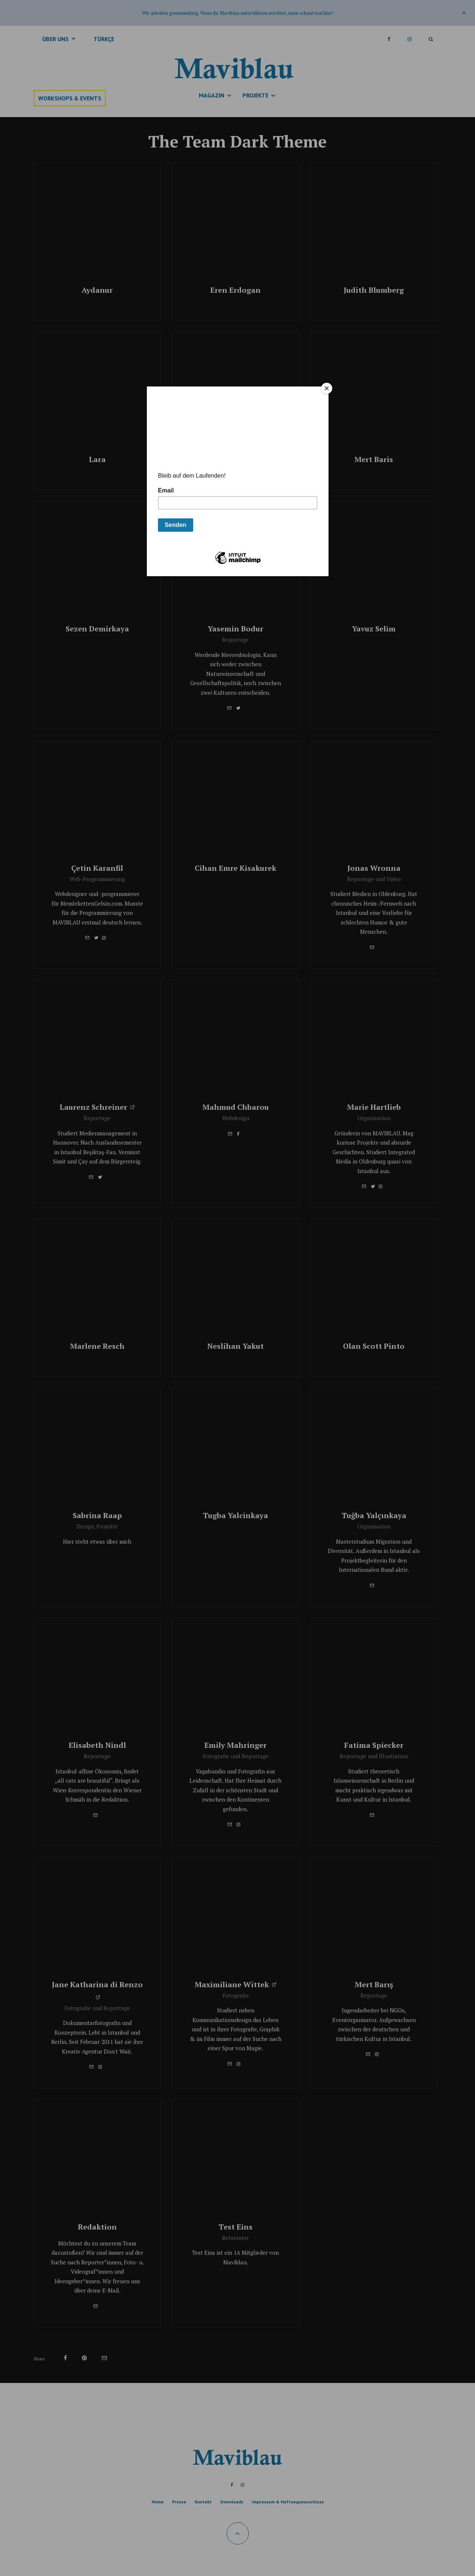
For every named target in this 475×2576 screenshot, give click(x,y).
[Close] (326, 388)
